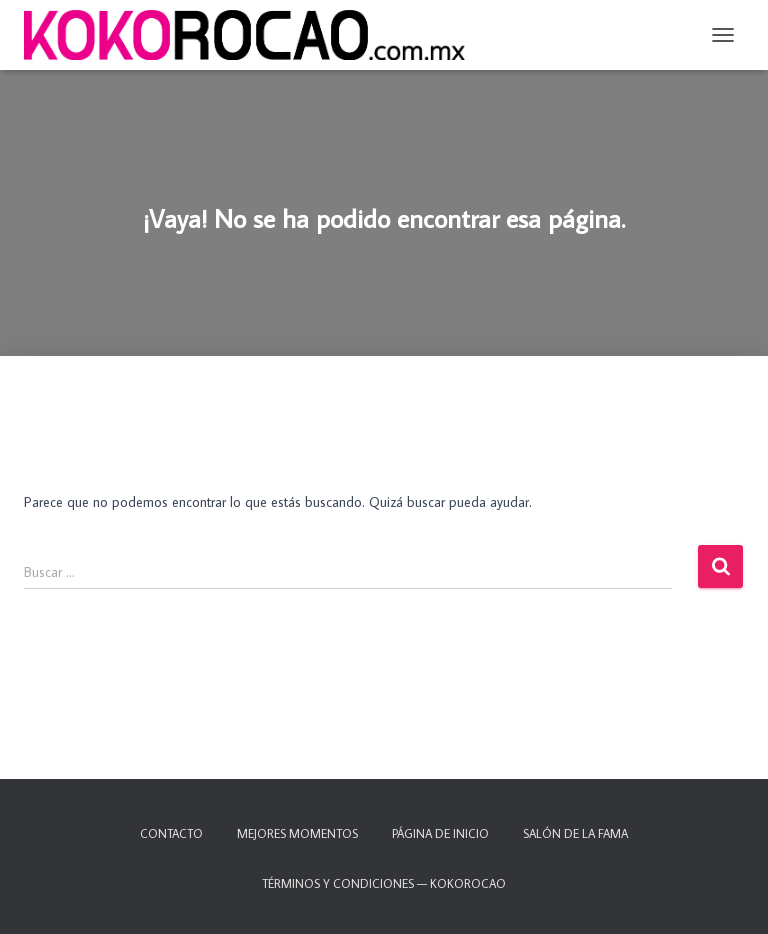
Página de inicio (440, 833)
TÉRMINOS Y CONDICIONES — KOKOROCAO (384, 883)
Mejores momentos (297, 833)
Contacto (171, 833)
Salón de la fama (575, 833)
